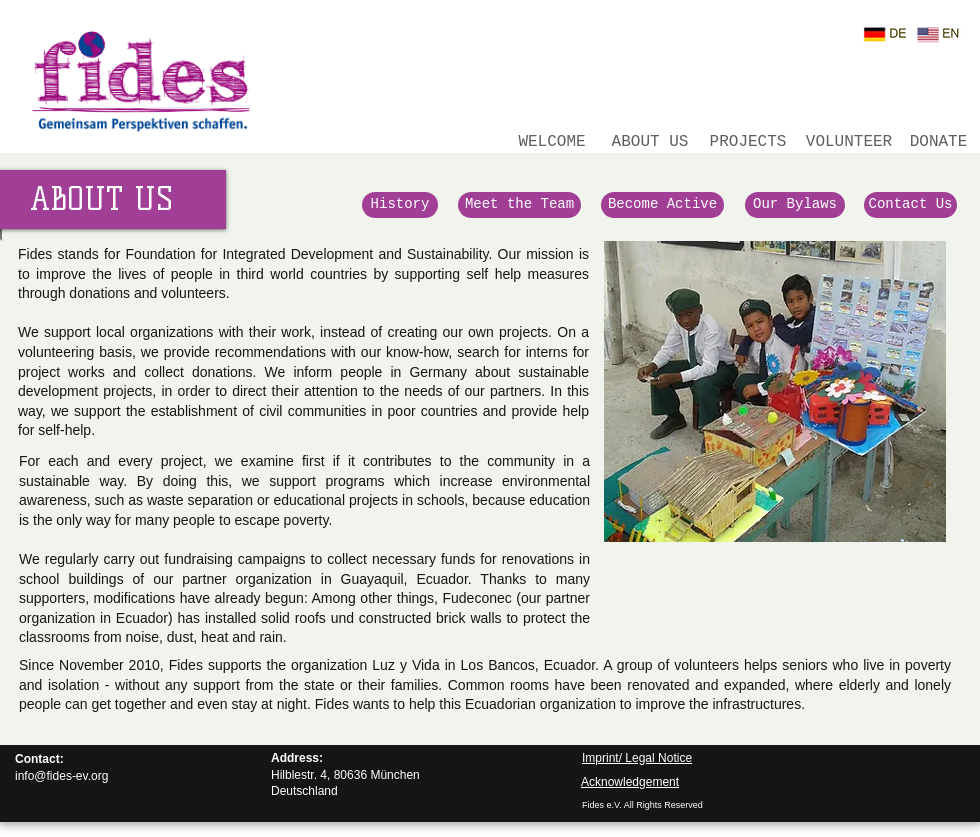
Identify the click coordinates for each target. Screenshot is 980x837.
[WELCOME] (552, 142)
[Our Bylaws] (795, 205)
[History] (400, 205)
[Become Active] (662, 205)
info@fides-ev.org (61, 776)
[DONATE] (938, 142)
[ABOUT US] (650, 142)
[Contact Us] (910, 205)
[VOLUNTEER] (849, 142)
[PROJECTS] (748, 142)
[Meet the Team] (519, 205)
